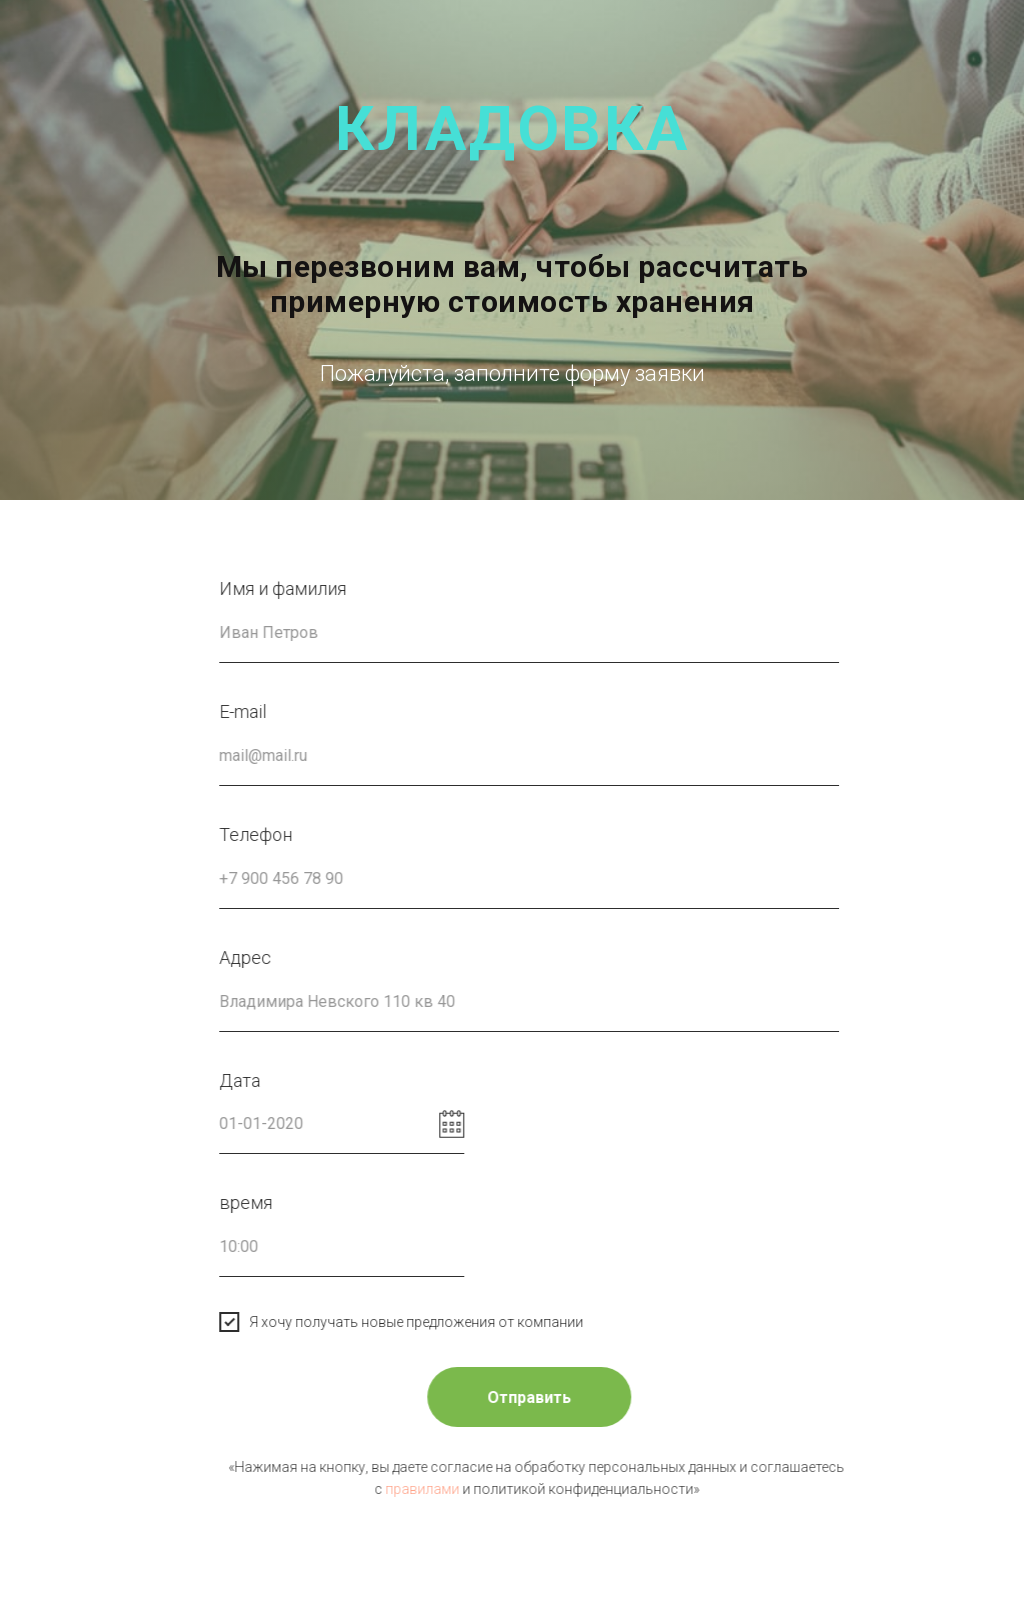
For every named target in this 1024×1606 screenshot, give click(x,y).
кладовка (512, 128)
